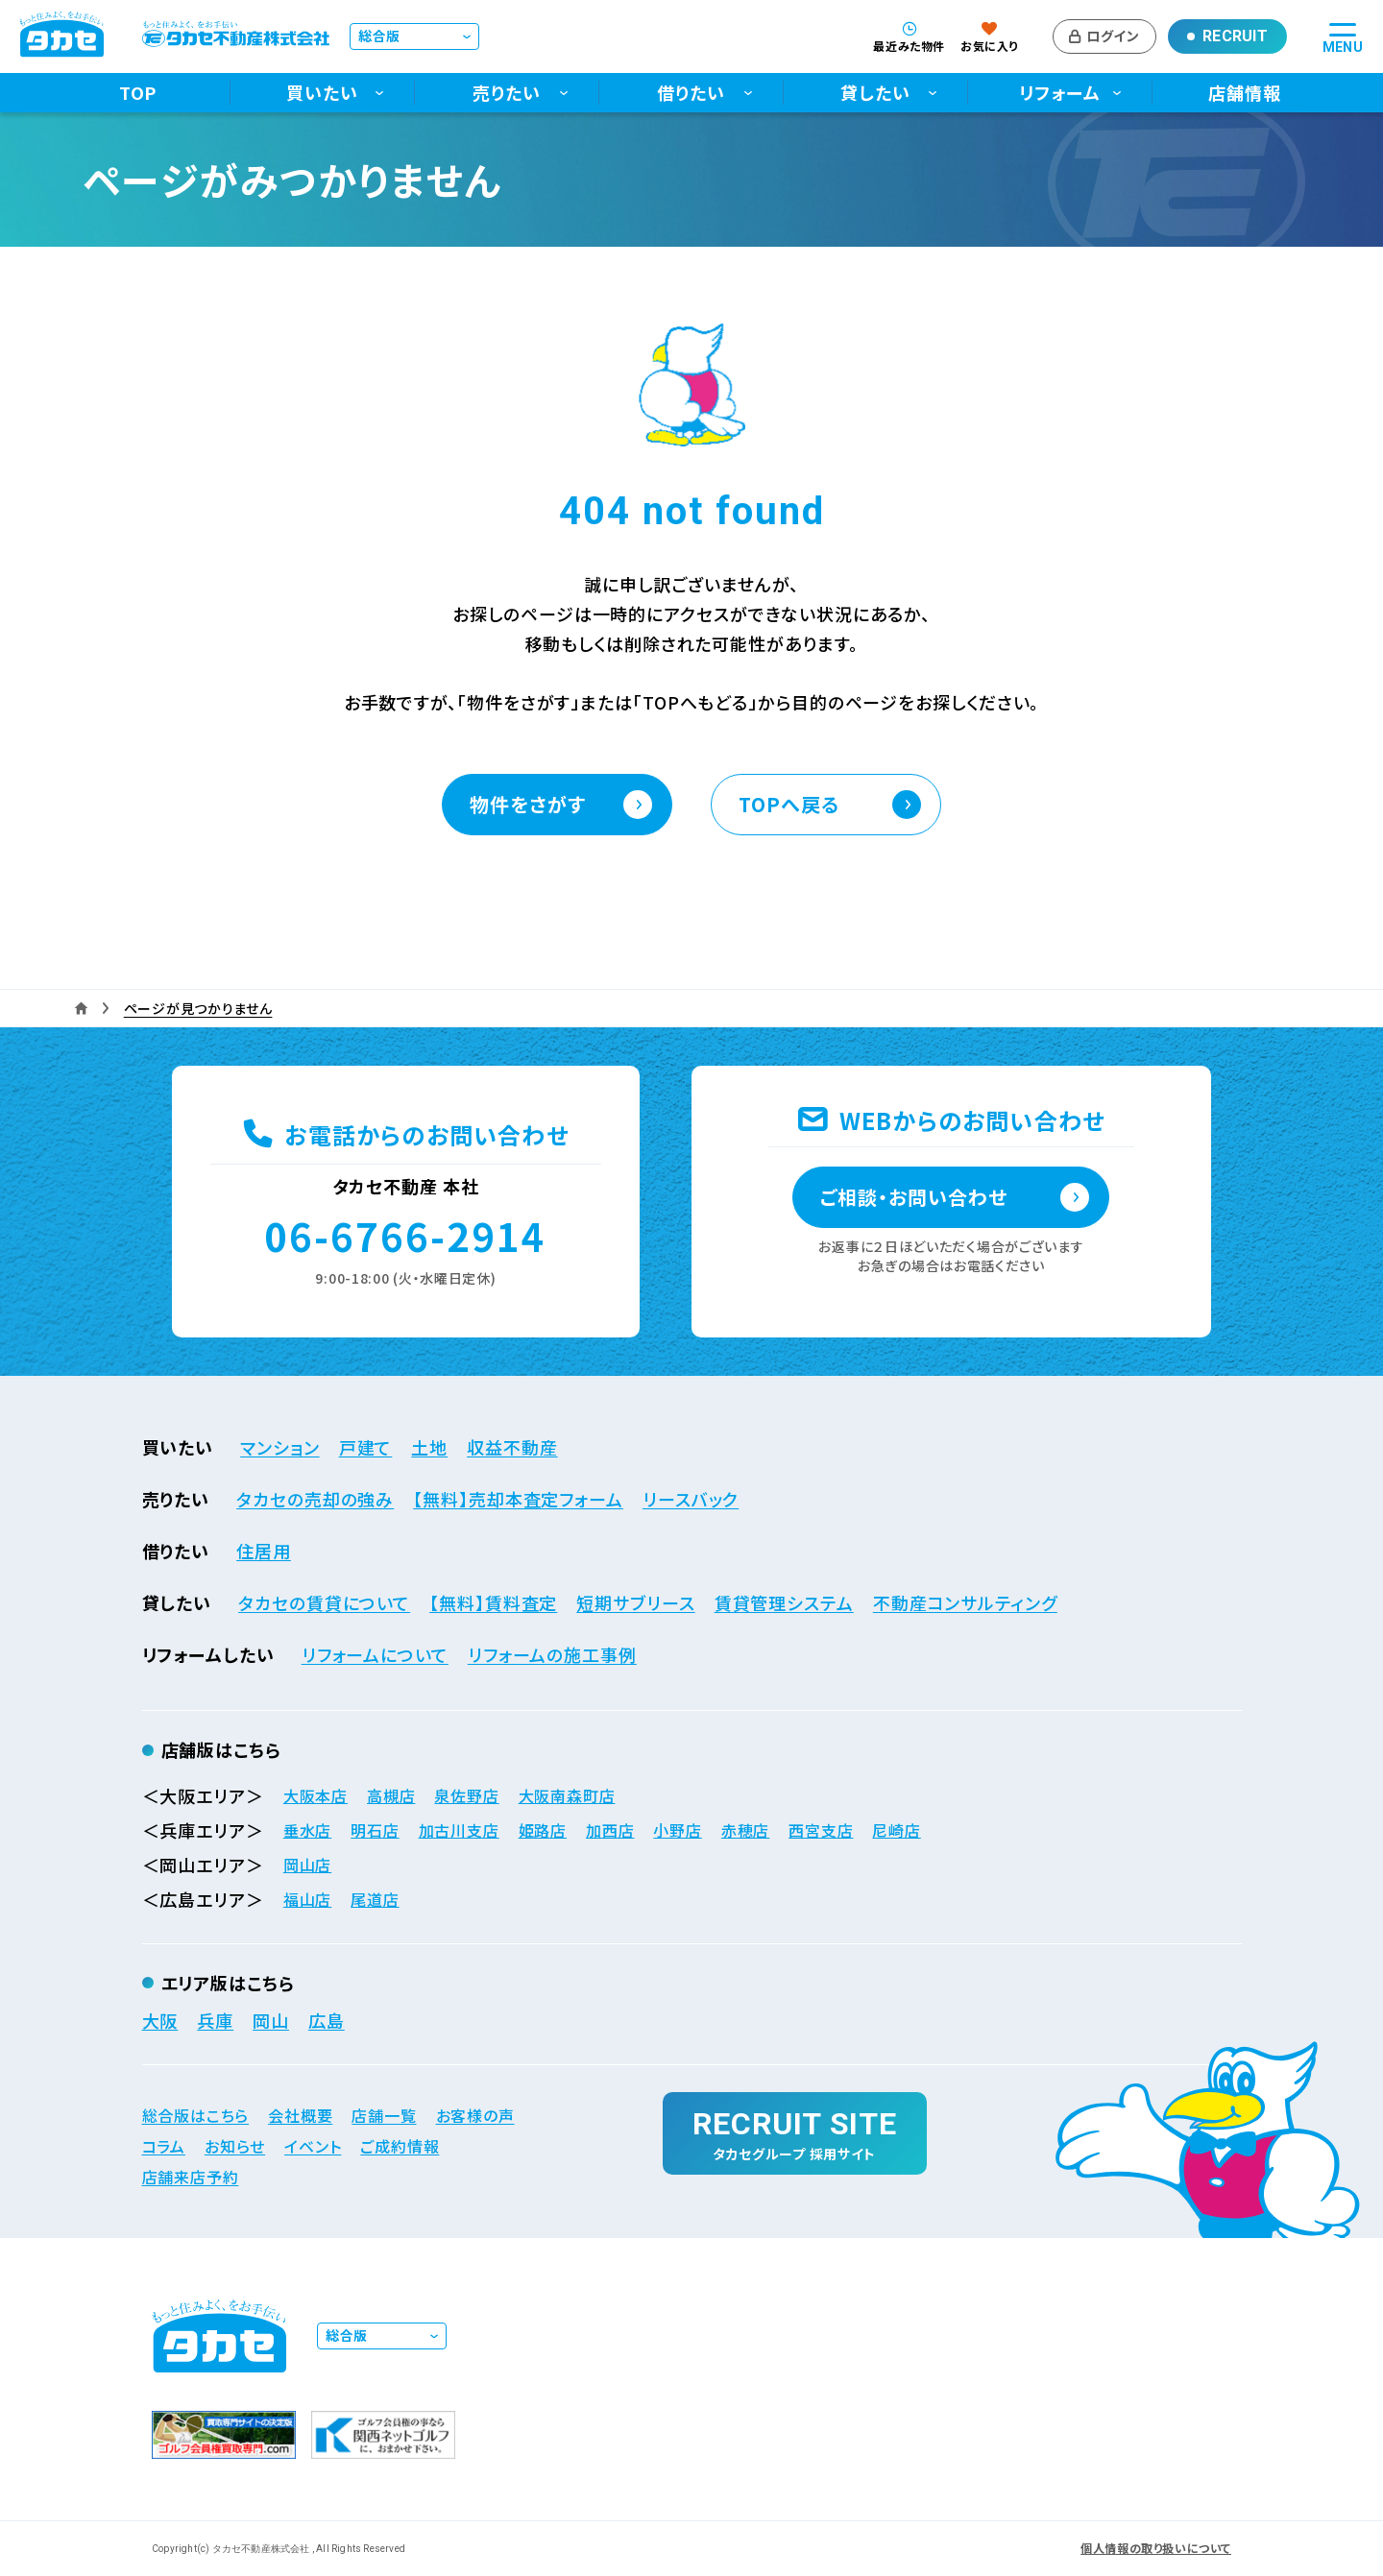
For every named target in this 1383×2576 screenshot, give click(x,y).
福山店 (307, 1899)
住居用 (263, 1550)
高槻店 (391, 1795)
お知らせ (235, 2145)
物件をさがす (528, 804)
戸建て (366, 1446)
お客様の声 (475, 2115)
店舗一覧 (384, 2115)
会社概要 (300, 2115)
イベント (312, 2145)
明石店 (375, 1830)
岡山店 (307, 1864)
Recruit (1235, 36)
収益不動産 (512, 1446)
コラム (163, 2145)
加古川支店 (459, 1830)
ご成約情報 (399, 2145)
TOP (138, 93)
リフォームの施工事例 (552, 1654)
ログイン (1113, 35)
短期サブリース (635, 1602)
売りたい (507, 93)
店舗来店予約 (190, 2176)
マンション (280, 1446)
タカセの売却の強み (315, 1498)
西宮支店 (821, 1830)
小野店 (677, 1830)
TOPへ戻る (789, 804)
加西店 (610, 1830)
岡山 (271, 2020)
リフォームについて (375, 1654)
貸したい (875, 93)
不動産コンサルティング (965, 1602)
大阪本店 (315, 1795)
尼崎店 (896, 1830)
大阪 (160, 2020)
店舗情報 (1244, 93)
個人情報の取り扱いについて (1155, 2548)
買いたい (322, 93)
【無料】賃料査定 (493, 1602)
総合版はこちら (196, 2115)
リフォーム (1060, 93)
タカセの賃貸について (324, 1602)
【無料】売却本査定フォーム (518, 1498)
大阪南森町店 (567, 1795)
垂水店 (307, 1830)
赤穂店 (745, 1830)
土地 (429, 1446)
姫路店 (543, 1830)
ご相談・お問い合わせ (913, 1197)
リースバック (691, 1498)
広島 (326, 2020)
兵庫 (215, 2020)
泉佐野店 (466, 1795)
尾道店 (375, 1899)
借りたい (691, 93)
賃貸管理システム (784, 1602)
